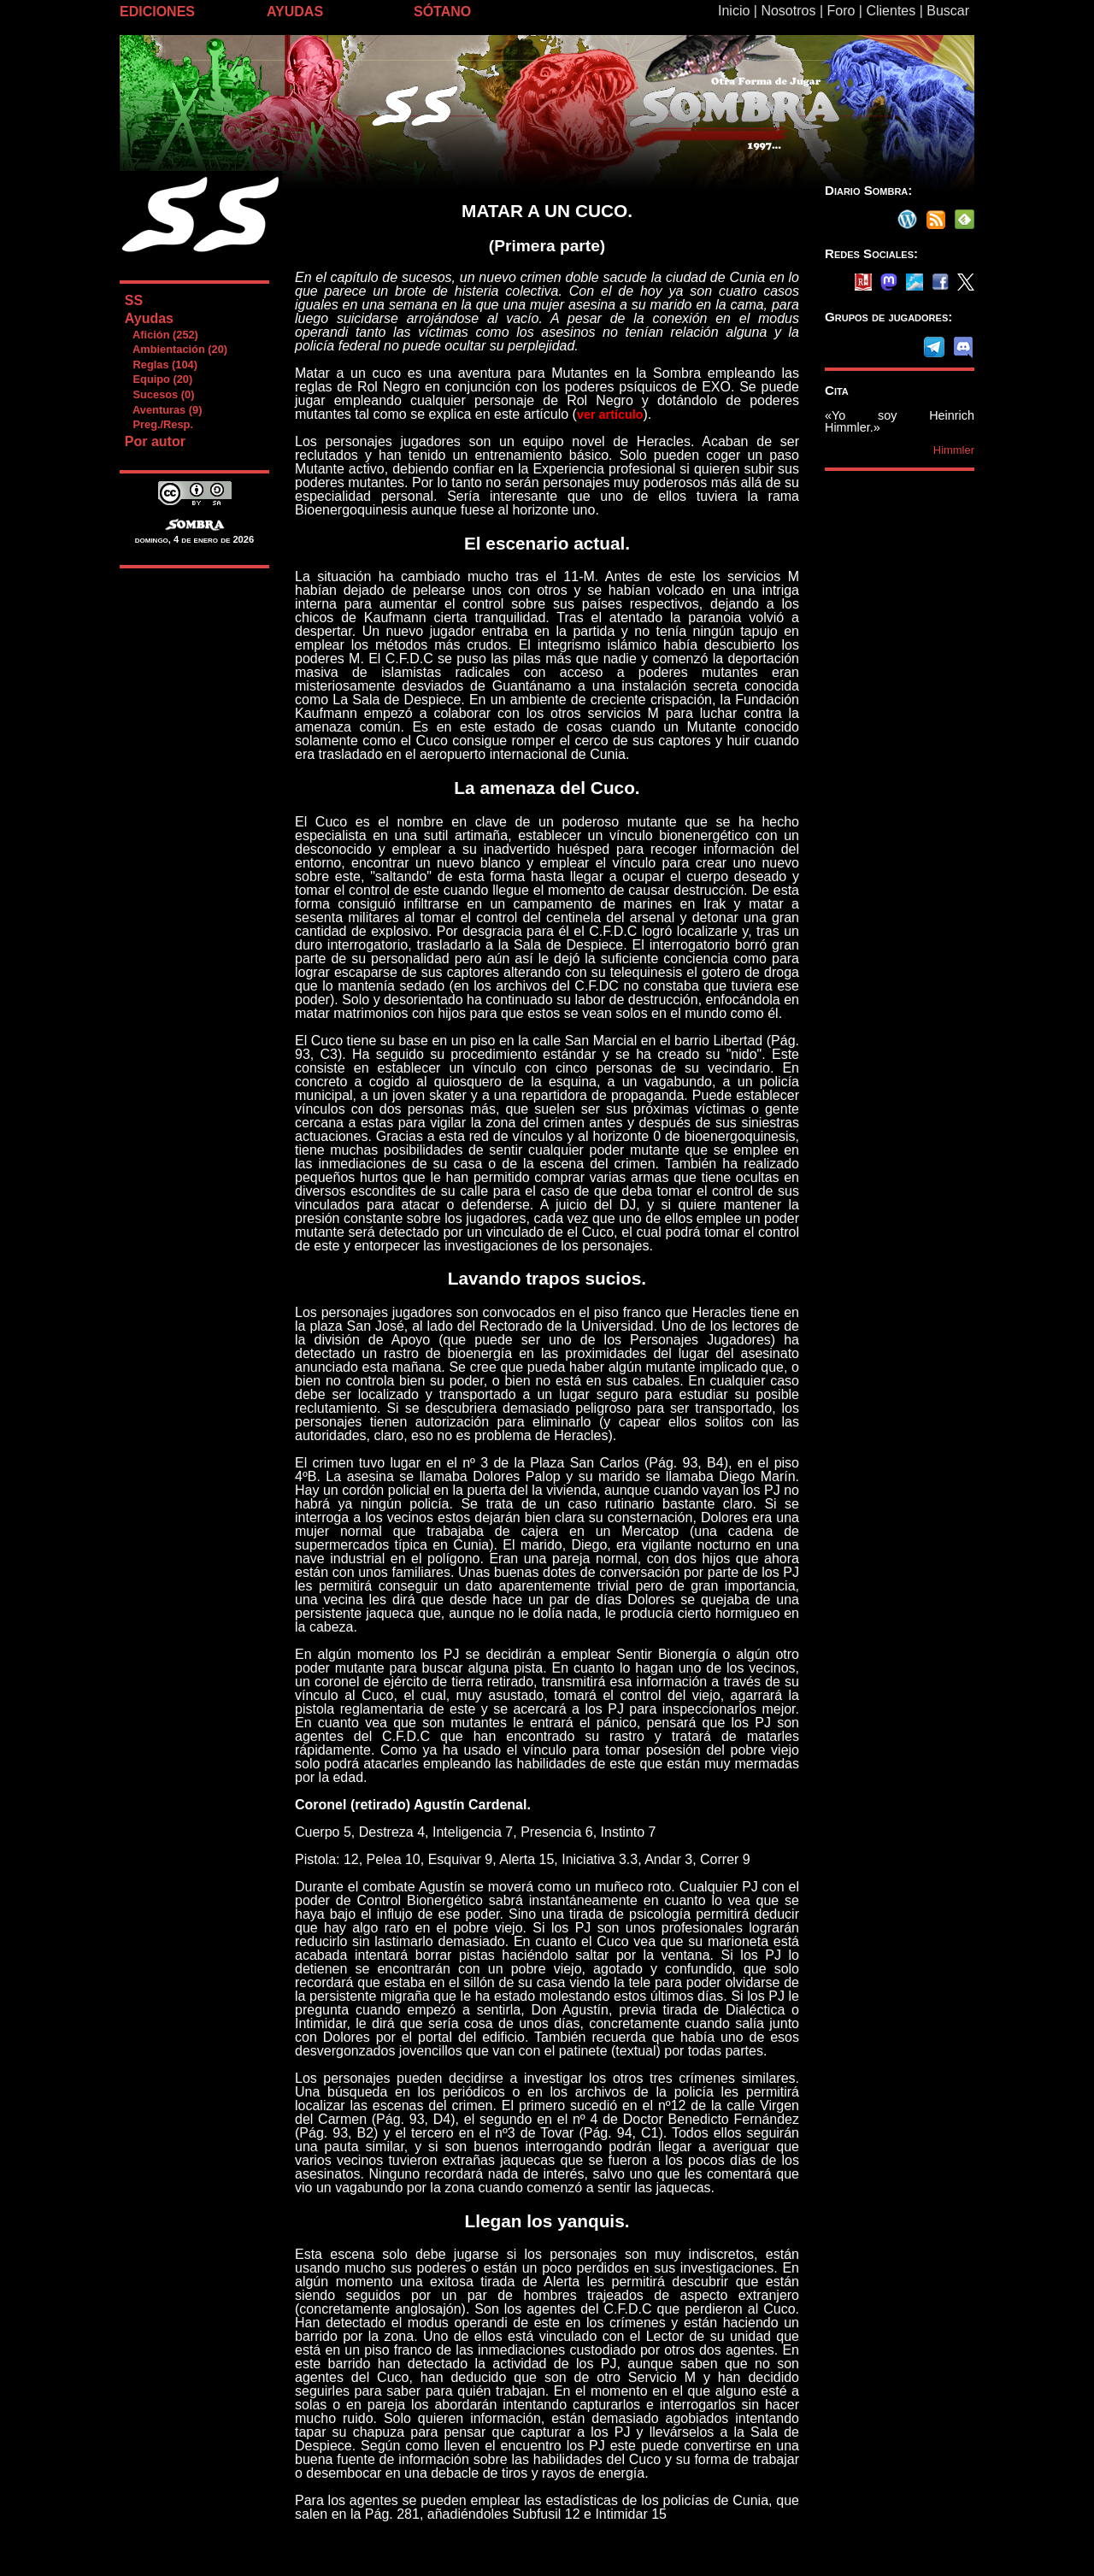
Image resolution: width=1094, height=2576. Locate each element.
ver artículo (610, 414)
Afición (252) (161, 334)
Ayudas (149, 318)
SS (134, 300)
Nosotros (788, 10)
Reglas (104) (160, 364)
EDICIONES (157, 11)
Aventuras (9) (163, 409)
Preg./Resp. (158, 424)
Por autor (155, 441)
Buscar (947, 10)
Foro (840, 10)
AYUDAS (295, 11)
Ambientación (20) (175, 349)
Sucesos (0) (159, 394)
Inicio (734, 10)
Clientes (890, 10)
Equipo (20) (158, 379)
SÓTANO (442, 11)
